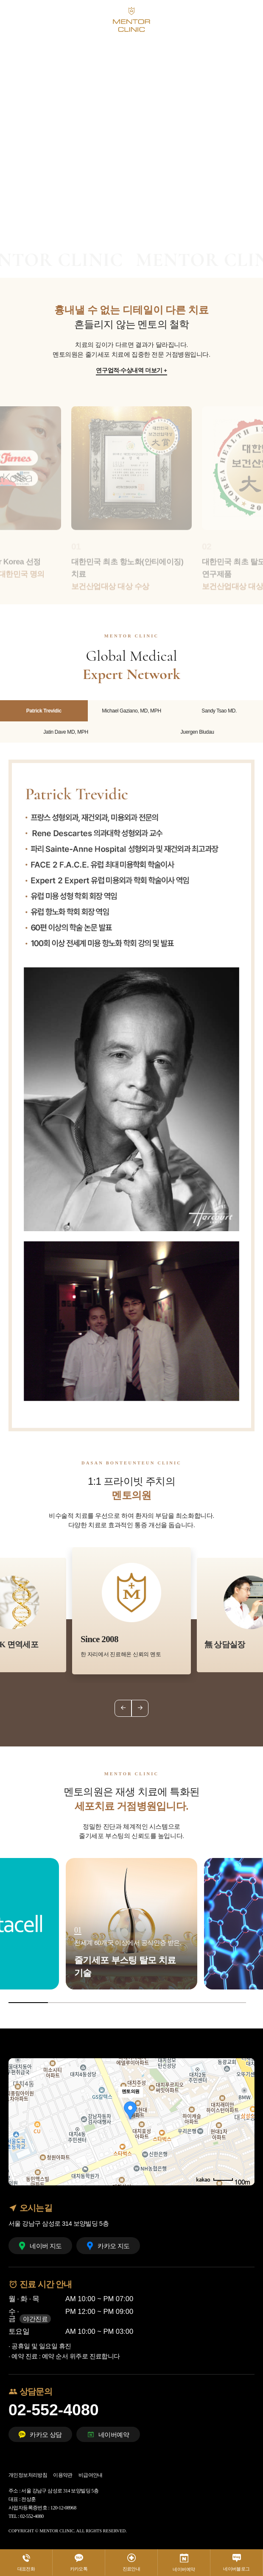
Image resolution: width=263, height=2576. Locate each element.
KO (218, 19)
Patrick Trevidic (44, 711)
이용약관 (63, 2475)
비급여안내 (90, 2475)
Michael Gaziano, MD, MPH (131, 711)
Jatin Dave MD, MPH (65, 732)
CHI (249, 19)
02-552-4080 (53, 2410)
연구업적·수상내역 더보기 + (131, 371)
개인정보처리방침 (27, 2475)
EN (233, 19)
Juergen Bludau (197, 732)
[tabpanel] (131, 121)
